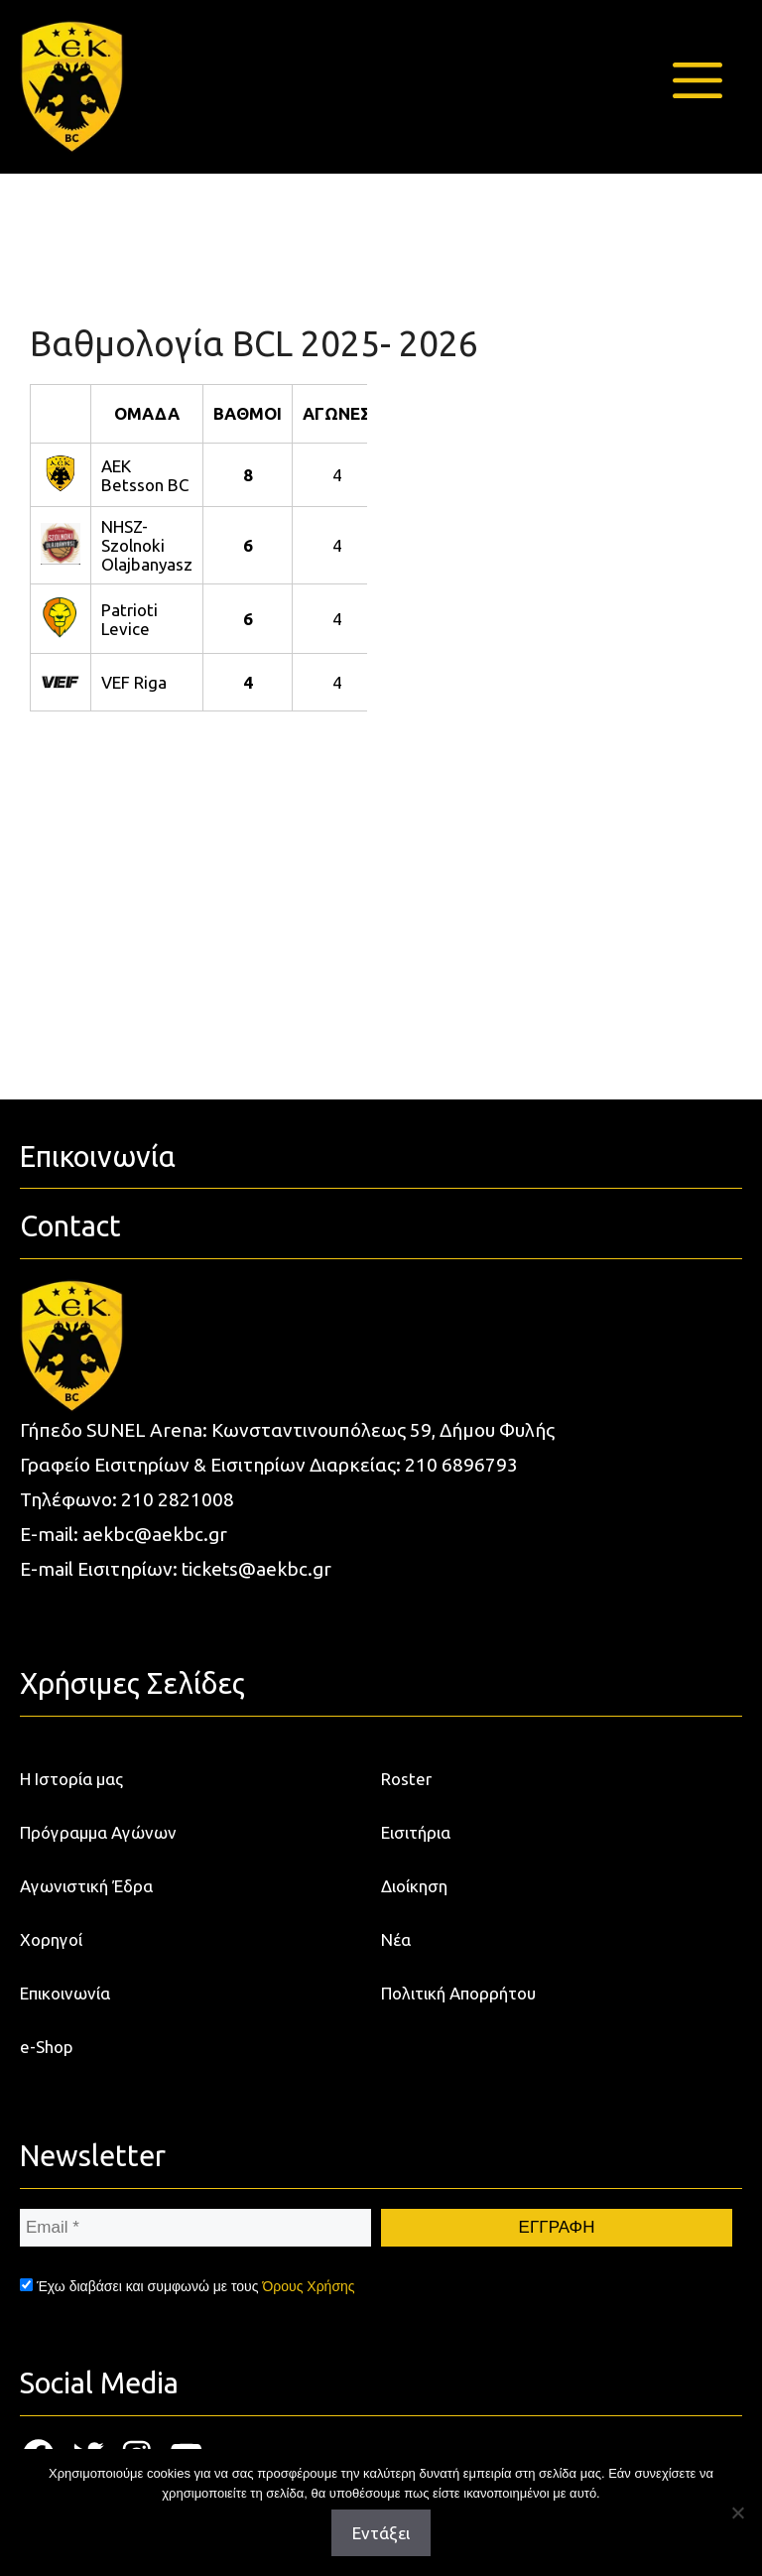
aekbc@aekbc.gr (154, 1534)
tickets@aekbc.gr (256, 1569)
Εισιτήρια (415, 1832)
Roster (406, 1778)
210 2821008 (177, 1499)
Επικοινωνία (65, 1993)
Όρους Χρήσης (308, 2286)
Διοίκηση (414, 1885)
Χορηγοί (51, 1939)
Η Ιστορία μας (71, 1778)
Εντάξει (381, 2532)
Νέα (396, 1939)
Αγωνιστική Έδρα (86, 1885)
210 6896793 (461, 1465)
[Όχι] (737, 2512)
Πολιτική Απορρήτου (458, 1993)
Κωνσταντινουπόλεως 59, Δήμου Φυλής (383, 1430)
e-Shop (46, 2046)
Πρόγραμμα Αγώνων (98, 1832)
